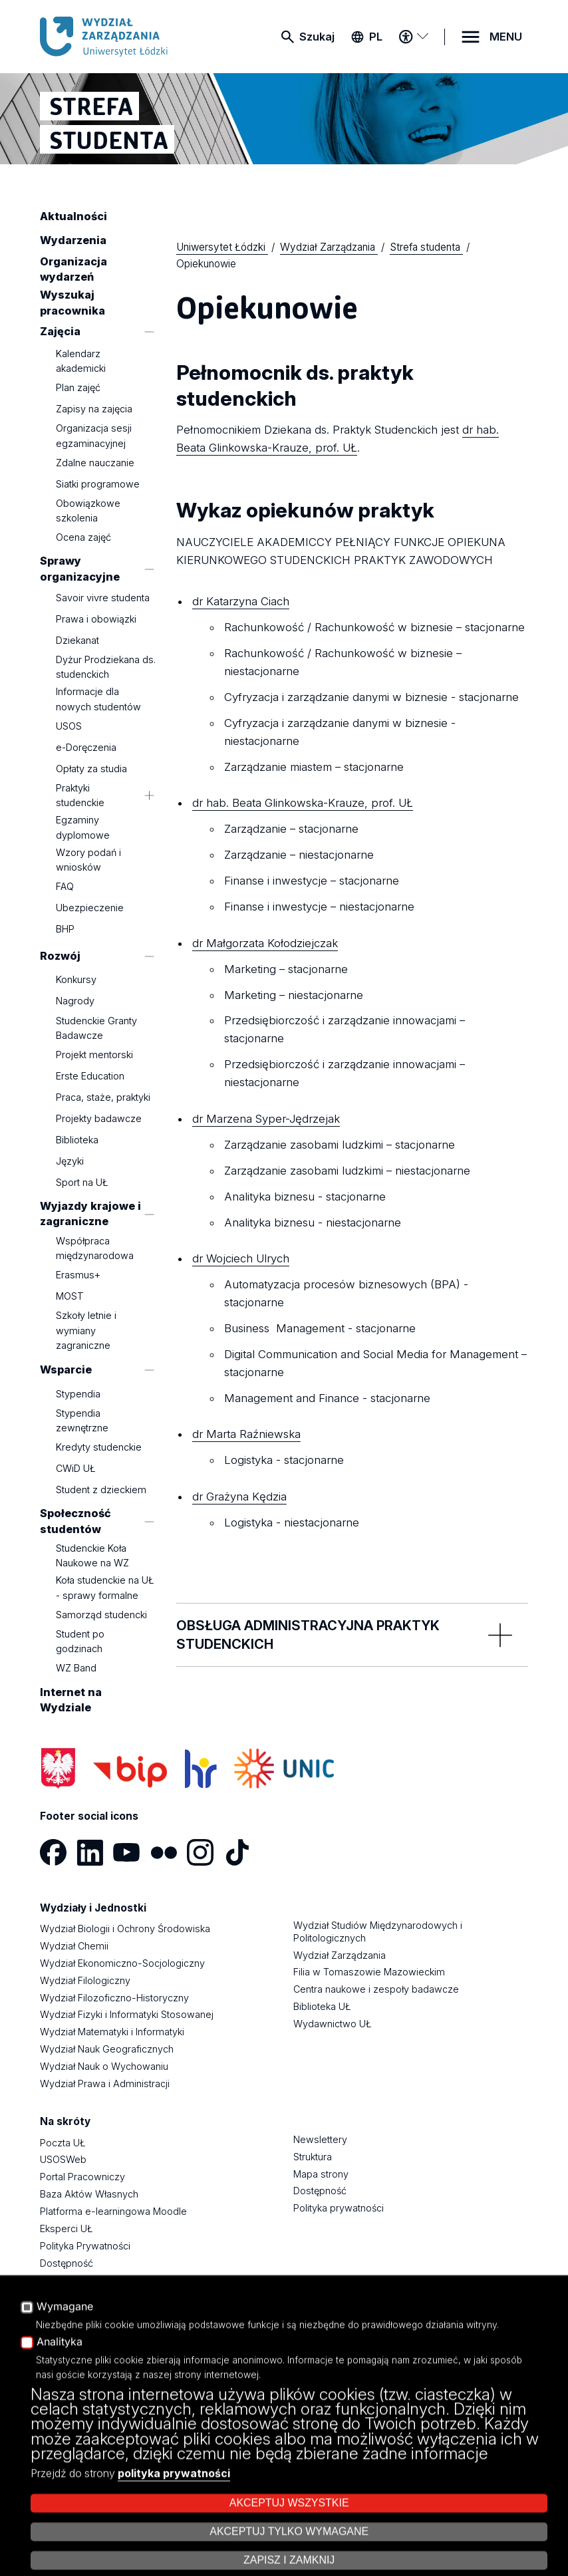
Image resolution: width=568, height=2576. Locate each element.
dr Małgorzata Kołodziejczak (265, 943)
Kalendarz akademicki (81, 361)
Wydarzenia (73, 240)
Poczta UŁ (62, 2142)
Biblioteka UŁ (322, 2006)
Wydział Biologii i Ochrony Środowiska (125, 1928)
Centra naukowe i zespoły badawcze (376, 1989)
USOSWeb (63, 2159)
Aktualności (73, 216)
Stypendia (78, 1393)
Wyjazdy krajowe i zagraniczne (90, 1213)
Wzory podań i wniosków (88, 860)
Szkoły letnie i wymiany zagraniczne (86, 1330)
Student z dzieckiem (101, 1489)
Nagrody (75, 1001)
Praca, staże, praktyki (103, 1097)
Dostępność (66, 2263)
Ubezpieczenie (90, 907)
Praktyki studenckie (80, 795)
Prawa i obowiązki (96, 619)
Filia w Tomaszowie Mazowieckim (369, 1971)
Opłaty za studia (91, 768)
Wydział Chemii (74, 1945)
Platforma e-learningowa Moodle (113, 2211)
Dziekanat (77, 640)
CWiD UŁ (76, 1468)
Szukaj (317, 36)
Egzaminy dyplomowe (83, 828)
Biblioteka (77, 1139)
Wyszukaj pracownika (72, 302)
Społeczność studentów (75, 1521)
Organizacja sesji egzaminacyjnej (94, 435)
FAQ (65, 886)
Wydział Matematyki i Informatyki (112, 2031)
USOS (69, 726)
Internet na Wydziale (71, 1699)
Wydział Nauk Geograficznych (107, 2049)
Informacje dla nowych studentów (98, 699)
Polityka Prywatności (85, 2245)
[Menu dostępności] (413, 36)
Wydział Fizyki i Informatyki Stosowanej (126, 2014)
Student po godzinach (80, 1641)
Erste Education (90, 1075)
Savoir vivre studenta (103, 597)
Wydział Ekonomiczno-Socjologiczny (122, 1963)
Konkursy (76, 980)
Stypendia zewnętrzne (82, 1420)
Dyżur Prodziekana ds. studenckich (106, 667)
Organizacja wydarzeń (73, 269)
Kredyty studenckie (99, 1447)
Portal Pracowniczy (82, 2176)
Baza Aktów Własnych (89, 2194)
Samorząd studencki (101, 1614)
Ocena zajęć (83, 537)
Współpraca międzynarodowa (95, 1248)
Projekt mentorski (94, 1054)
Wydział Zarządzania (339, 1955)
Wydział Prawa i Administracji (105, 2083)
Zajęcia (60, 331)
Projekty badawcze (99, 1118)
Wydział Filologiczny (85, 1980)
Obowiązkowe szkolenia (88, 510)
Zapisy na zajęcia (94, 408)
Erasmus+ (78, 1274)
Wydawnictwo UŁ (332, 2023)
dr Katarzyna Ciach (240, 601)
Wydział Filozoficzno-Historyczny (114, 1997)
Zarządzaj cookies (405, 2528)
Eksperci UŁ (66, 2228)
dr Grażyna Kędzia (239, 1496)
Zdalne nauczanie (95, 462)
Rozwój (60, 955)
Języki (70, 1161)
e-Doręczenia (86, 747)
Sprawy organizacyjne (80, 569)
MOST (70, 1296)
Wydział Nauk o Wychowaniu (104, 2066)
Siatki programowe (98, 484)
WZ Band (76, 1667)
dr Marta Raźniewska (246, 1434)
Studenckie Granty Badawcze (96, 1028)
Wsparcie (66, 1369)
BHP (65, 928)
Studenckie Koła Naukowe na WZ (92, 1555)
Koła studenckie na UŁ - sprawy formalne (105, 1588)
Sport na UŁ (82, 1182)
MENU (506, 36)
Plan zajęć (78, 387)
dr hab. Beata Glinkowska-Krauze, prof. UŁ (302, 802)
